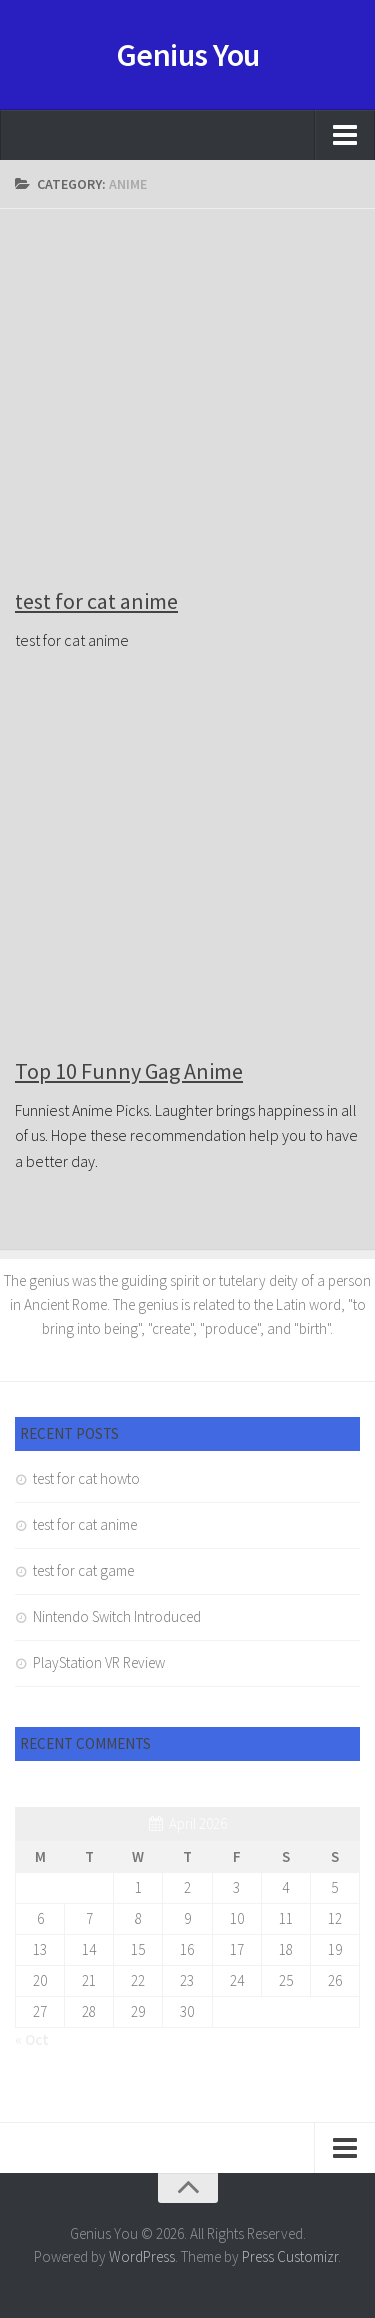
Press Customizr (290, 2256)
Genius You (188, 55)
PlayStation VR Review (99, 1662)
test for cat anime (96, 601)
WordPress (142, 2256)
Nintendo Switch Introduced (117, 1616)
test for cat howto (86, 1478)
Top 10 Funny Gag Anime (129, 1071)
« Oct (32, 2039)
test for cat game (83, 1570)
